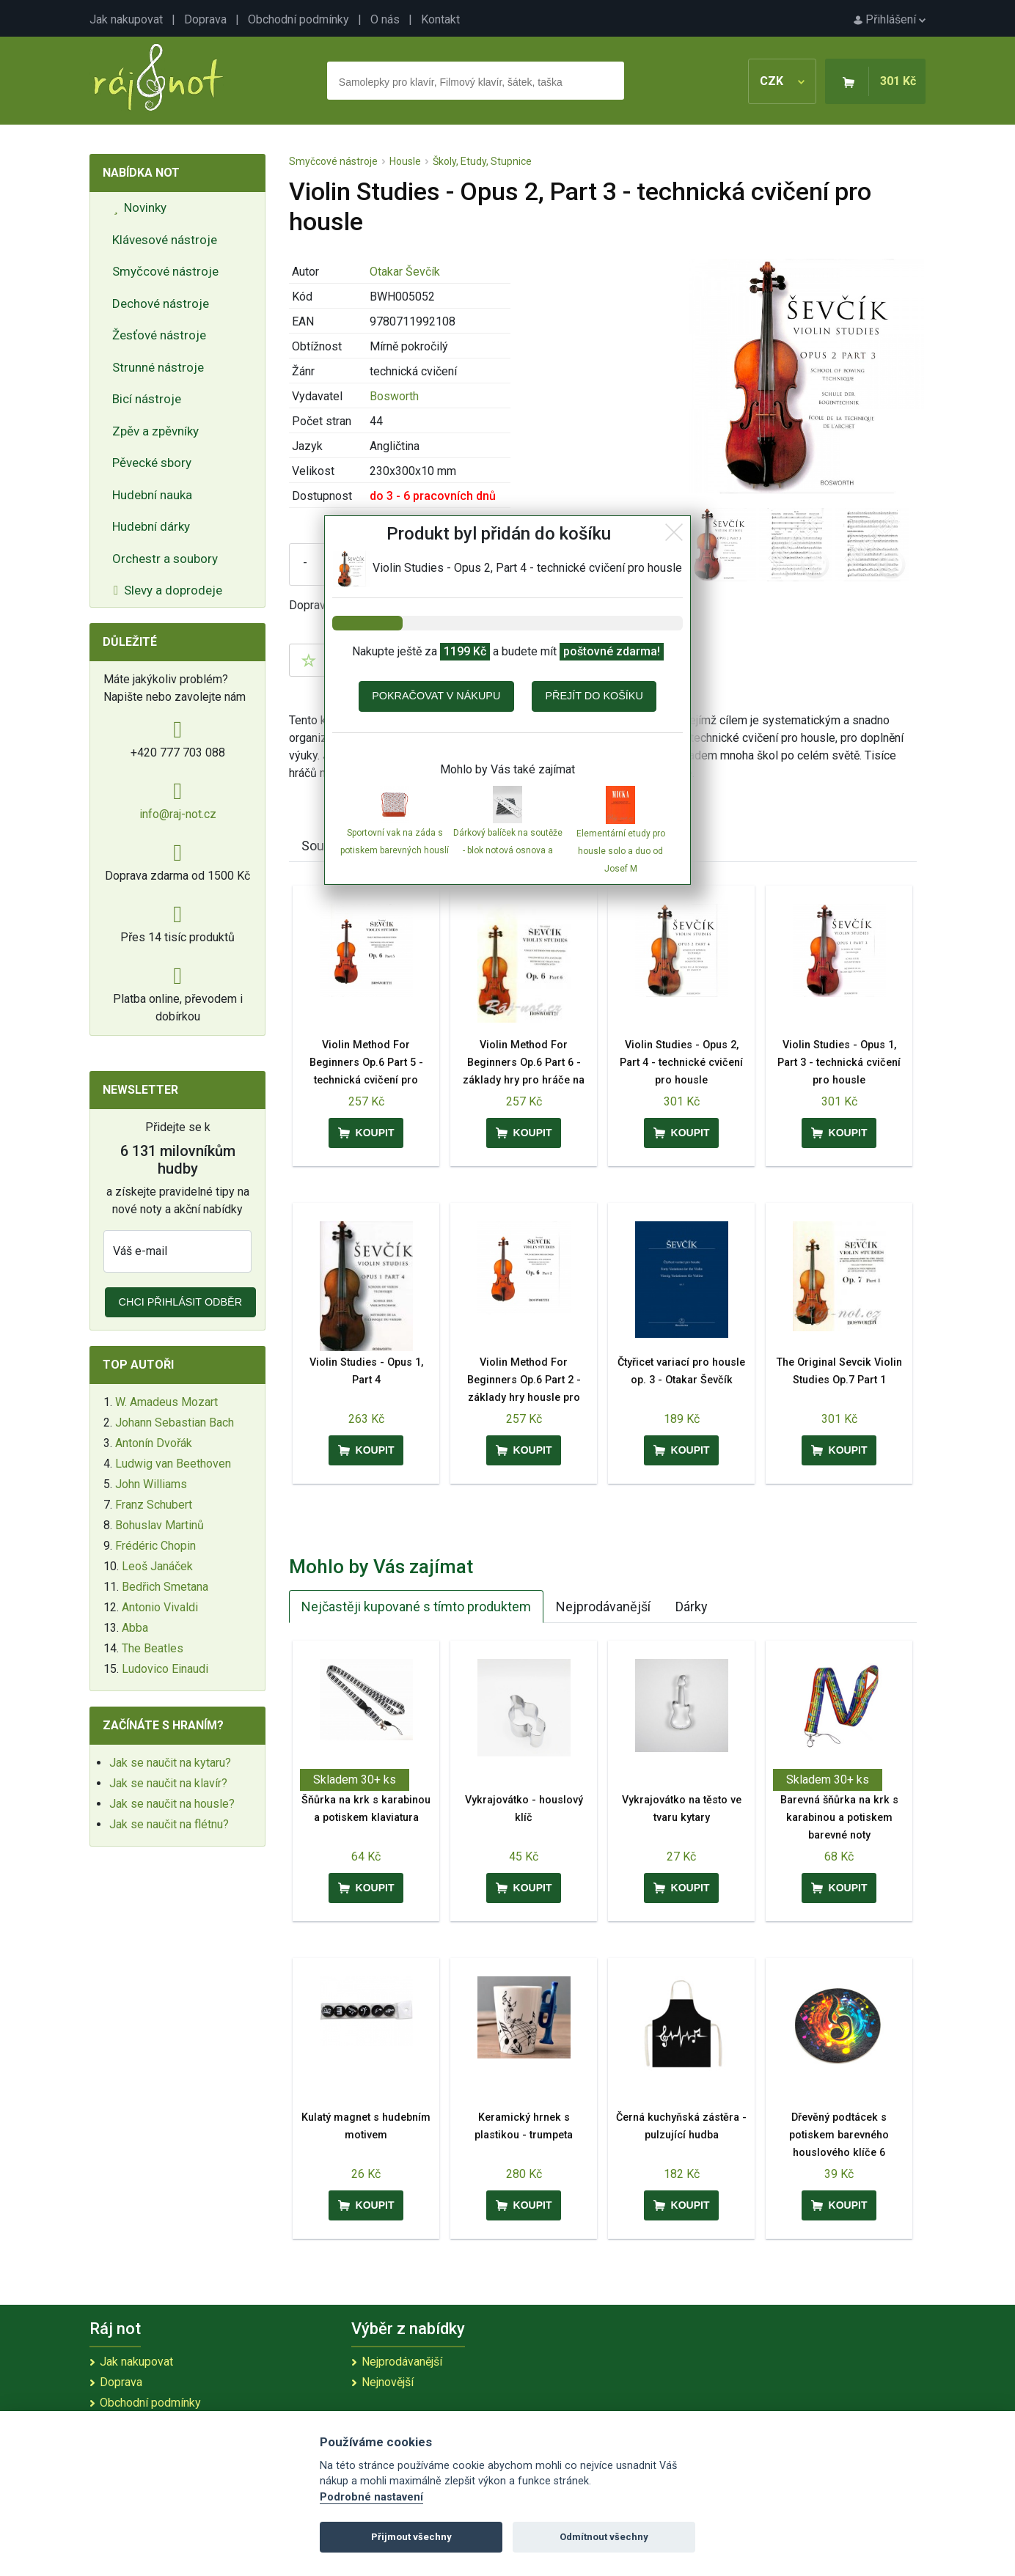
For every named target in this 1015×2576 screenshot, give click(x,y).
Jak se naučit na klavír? (168, 1783)
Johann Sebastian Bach (174, 1422)
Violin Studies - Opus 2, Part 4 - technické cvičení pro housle (681, 1062)
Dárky (691, 1606)
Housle (405, 161)
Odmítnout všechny (604, 2536)
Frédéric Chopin (155, 1546)
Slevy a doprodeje (168, 590)
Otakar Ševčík (405, 272)
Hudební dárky (151, 526)
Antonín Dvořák (153, 1443)
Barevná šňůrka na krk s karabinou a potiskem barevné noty (839, 1817)
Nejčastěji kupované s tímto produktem (416, 1606)
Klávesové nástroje (164, 239)
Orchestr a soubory (165, 558)
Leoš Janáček (157, 1566)
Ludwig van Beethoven (173, 1464)
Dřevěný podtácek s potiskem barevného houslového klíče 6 (839, 2135)
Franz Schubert (153, 1505)
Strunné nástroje (158, 367)
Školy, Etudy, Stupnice (482, 161)
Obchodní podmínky (298, 19)
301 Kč (898, 81)
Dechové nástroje (160, 303)
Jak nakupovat (126, 19)
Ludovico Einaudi (165, 1669)
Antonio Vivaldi (160, 1607)
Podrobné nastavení (371, 2497)
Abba (135, 1628)
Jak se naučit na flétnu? (169, 1824)
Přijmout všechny (411, 2536)
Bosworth (394, 396)
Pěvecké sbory (151, 462)
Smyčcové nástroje (165, 271)
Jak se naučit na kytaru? (170, 1763)
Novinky (140, 207)
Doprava (205, 19)
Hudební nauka (152, 494)
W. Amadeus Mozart (166, 1402)
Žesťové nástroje (159, 335)
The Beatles (152, 1648)
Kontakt (440, 19)
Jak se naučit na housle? (172, 1804)
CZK (782, 81)
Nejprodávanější (603, 1606)
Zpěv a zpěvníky (155, 431)
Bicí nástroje (146, 398)
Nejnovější (388, 2382)
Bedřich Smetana (165, 1587)
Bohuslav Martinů (159, 1525)
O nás (385, 19)
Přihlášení (890, 19)
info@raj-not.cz (177, 814)
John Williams (151, 1484)
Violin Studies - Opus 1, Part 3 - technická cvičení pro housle (839, 1062)
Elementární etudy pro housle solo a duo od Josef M (620, 851)
